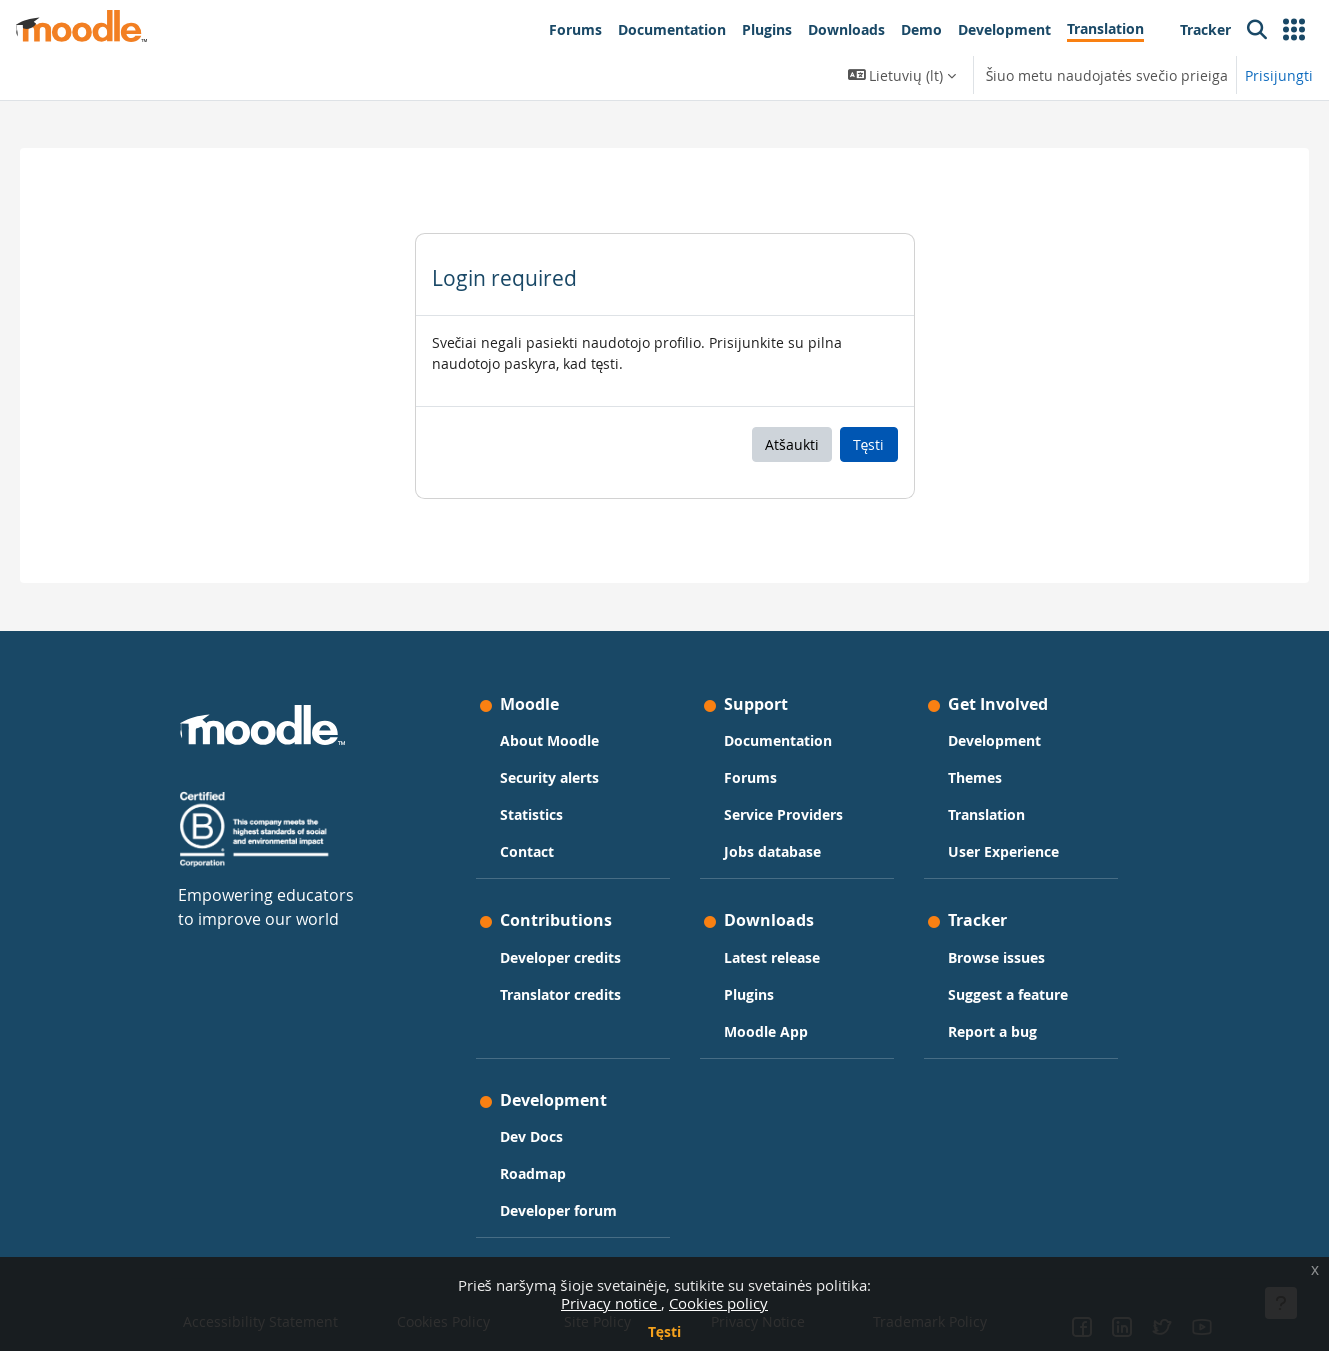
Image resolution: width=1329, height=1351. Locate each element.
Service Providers (783, 814)
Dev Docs (531, 1136)
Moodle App (766, 1031)
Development (994, 740)
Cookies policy (718, 1303)
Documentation (778, 740)
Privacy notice (611, 1303)
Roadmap (533, 1173)
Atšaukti (792, 444)
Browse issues (996, 957)
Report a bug (992, 1031)
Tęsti (664, 1331)
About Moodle (549, 740)
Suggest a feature (1008, 994)
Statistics (531, 814)
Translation (986, 814)
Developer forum (558, 1210)
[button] (1294, 30)
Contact (527, 851)
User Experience (1003, 851)
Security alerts (549, 777)
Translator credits (560, 994)
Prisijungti (1279, 75)
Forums (750, 777)
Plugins (749, 994)
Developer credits (560, 957)
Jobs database (772, 851)
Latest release (772, 957)
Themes (975, 777)
